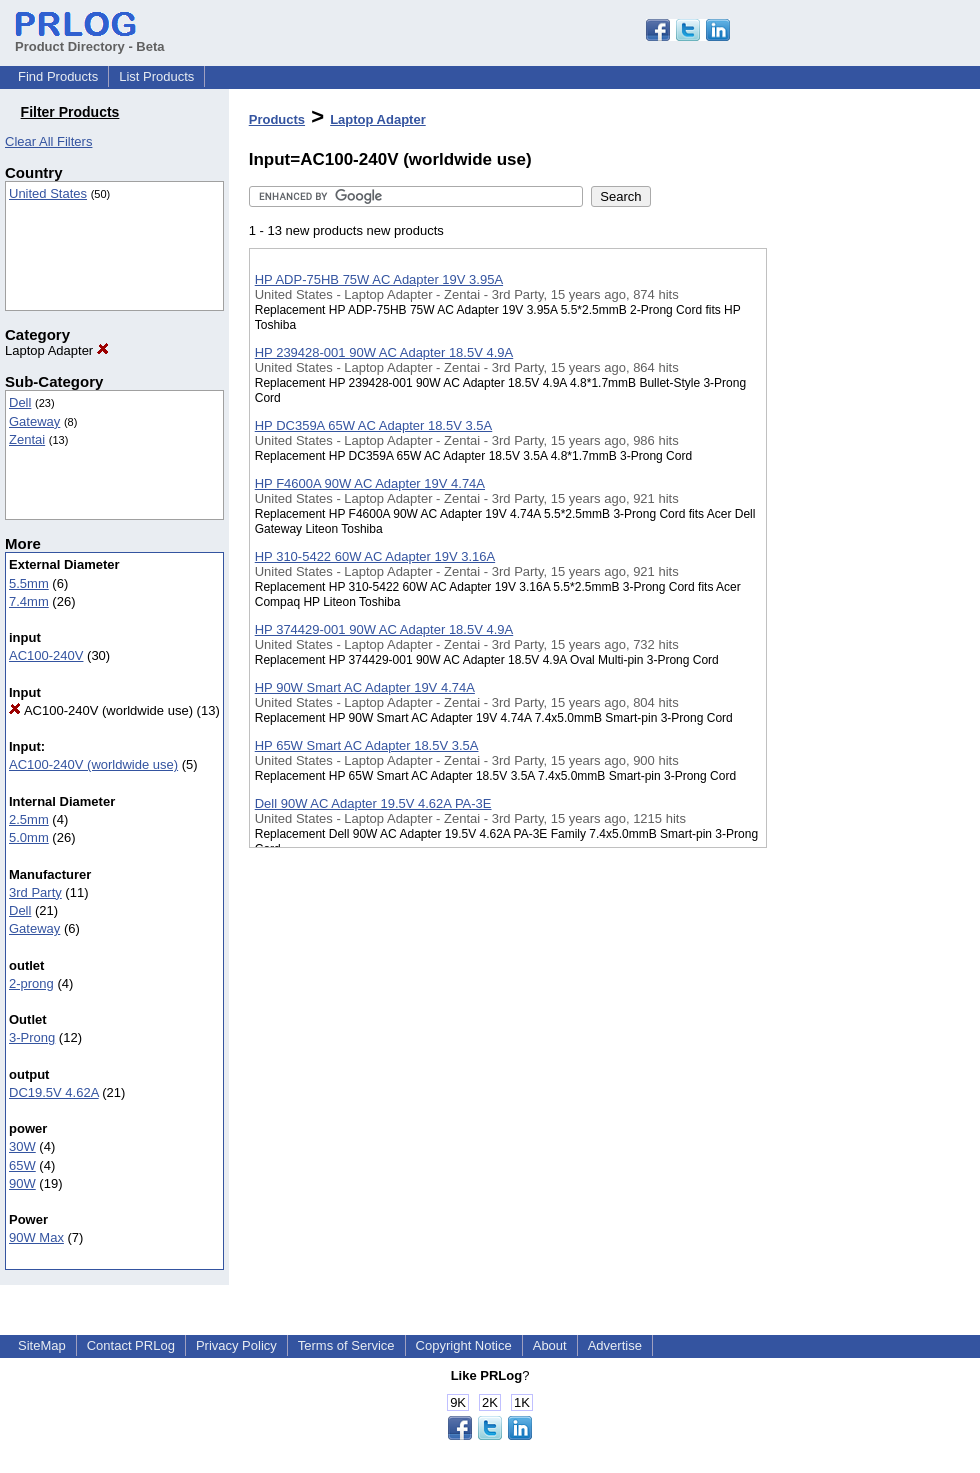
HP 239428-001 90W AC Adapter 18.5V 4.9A (384, 352)
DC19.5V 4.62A (54, 1092)
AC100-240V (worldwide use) (101, 710)
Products (277, 119)
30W (22, 1146)
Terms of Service (346, 1345)
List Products (156, 76)
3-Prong (32, 1037)
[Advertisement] (867, 519)
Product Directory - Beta (90, 39)
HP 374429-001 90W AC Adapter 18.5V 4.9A (384, 629)
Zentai (27, 439)
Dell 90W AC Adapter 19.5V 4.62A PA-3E (373, 803)
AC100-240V (46, 655)
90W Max (36, 1237)
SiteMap (42, 1345)
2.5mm (29, 819)
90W (22, 1183)
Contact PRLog (131, 1345)
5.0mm (29, 837)
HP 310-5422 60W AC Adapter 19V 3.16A (375, 556)
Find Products (58, 76)
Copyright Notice (464, 1345)
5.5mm (29, 583)
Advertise (615, 1345)
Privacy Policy (236, 1345)
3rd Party (35, 892)
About (550, 1345)
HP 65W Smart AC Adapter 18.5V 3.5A (367, 745)
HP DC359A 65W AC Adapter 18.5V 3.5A (374, 425)
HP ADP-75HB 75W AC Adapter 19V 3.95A (379, 279)
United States (48, 193)
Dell (20, 402)
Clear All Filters (48, 141)
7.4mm (29, 601)
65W (22, 1165)
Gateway (34, 421)
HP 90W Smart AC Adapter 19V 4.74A (365, 687)
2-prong (31, 983)
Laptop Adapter (57, 350)
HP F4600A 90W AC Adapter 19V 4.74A (370, 483)
